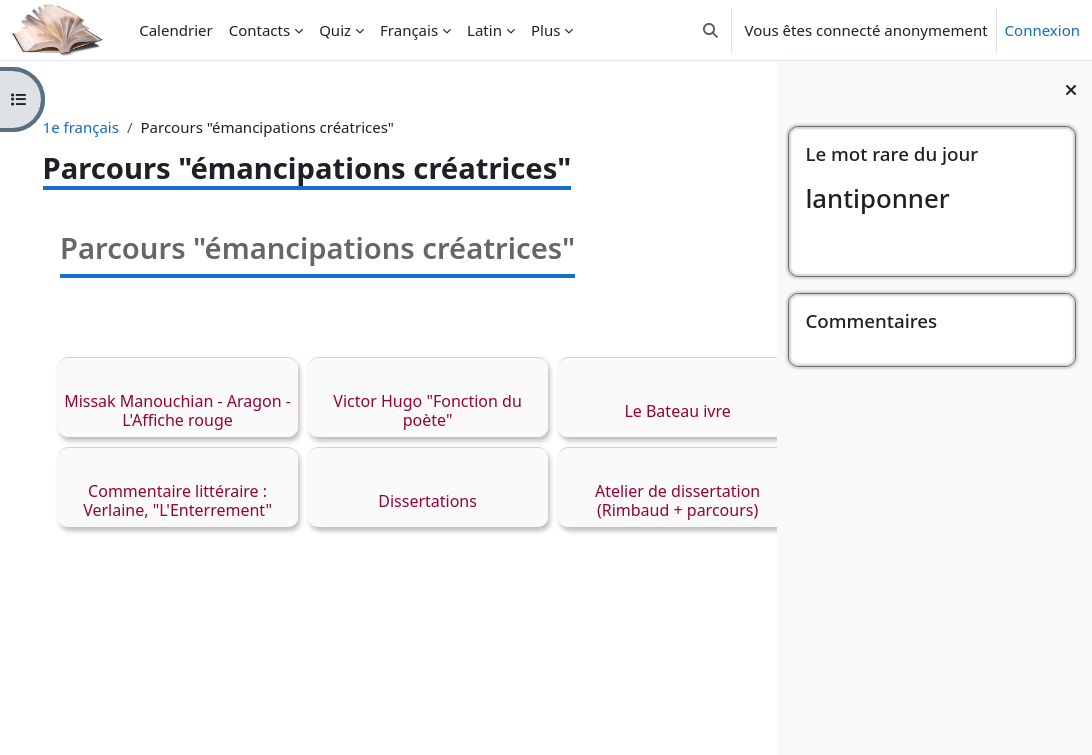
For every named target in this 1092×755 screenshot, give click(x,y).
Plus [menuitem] (545, 30)
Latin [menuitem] (484, 30)
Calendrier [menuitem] (175, 30)
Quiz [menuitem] (335, 30)
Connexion (1042, 30)
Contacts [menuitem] (259, 30)
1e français (109, 127)
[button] (710, 30)
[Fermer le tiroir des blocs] (1071, 90)
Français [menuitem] (409, 30)
